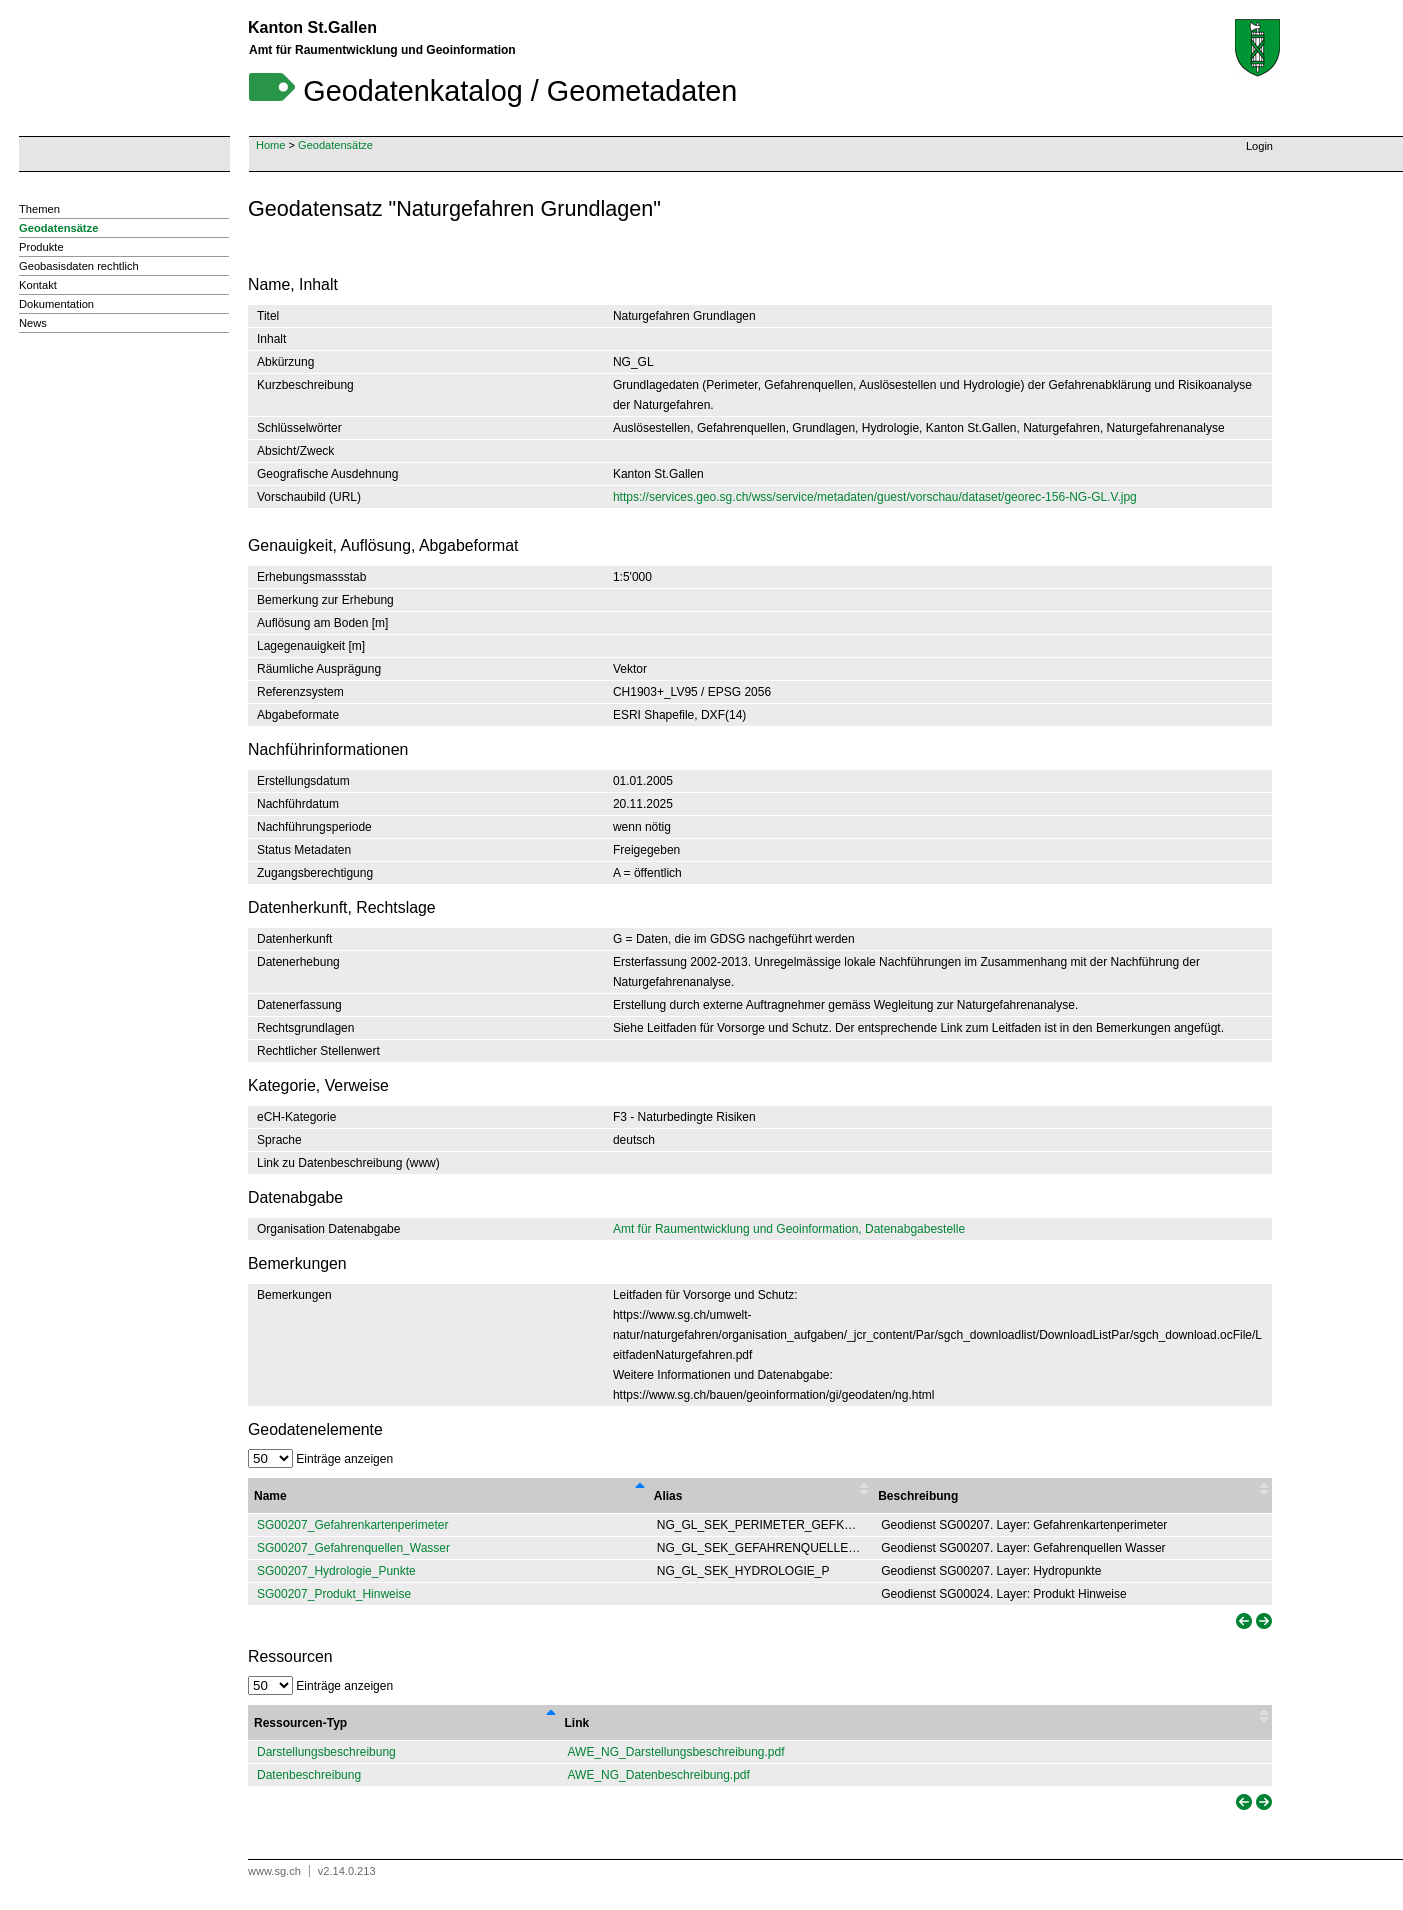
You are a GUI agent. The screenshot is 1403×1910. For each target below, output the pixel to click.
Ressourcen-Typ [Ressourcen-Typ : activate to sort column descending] (300, 1723)
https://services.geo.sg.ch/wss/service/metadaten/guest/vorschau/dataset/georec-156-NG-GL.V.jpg (875, 497)
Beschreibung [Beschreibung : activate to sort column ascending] (918, 1496)
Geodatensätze (335, 145)
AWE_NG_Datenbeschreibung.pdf (659, 1775)
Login (1259, 146)
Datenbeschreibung (309, 1775)
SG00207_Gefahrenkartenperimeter (352, 1525)
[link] (1242, 1621)
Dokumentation (56, 304)
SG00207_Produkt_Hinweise (334, 1594)
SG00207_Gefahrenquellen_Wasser (353, 1548)
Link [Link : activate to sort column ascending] (577, 1723)
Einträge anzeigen (320, 1459)
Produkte (41, 247)
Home (270, 145)
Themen (39, 209)
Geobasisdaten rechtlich (79, 266)
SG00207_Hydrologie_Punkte (336, 1571)
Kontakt (38, 285)
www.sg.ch (274, 1871)
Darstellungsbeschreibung (326, 1752)
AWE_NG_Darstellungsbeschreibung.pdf (676, 1752)
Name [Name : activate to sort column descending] (270, 1496)
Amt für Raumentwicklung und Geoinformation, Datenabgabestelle (789, 1229)
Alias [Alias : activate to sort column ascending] (668, 1496)
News (33, 323)
